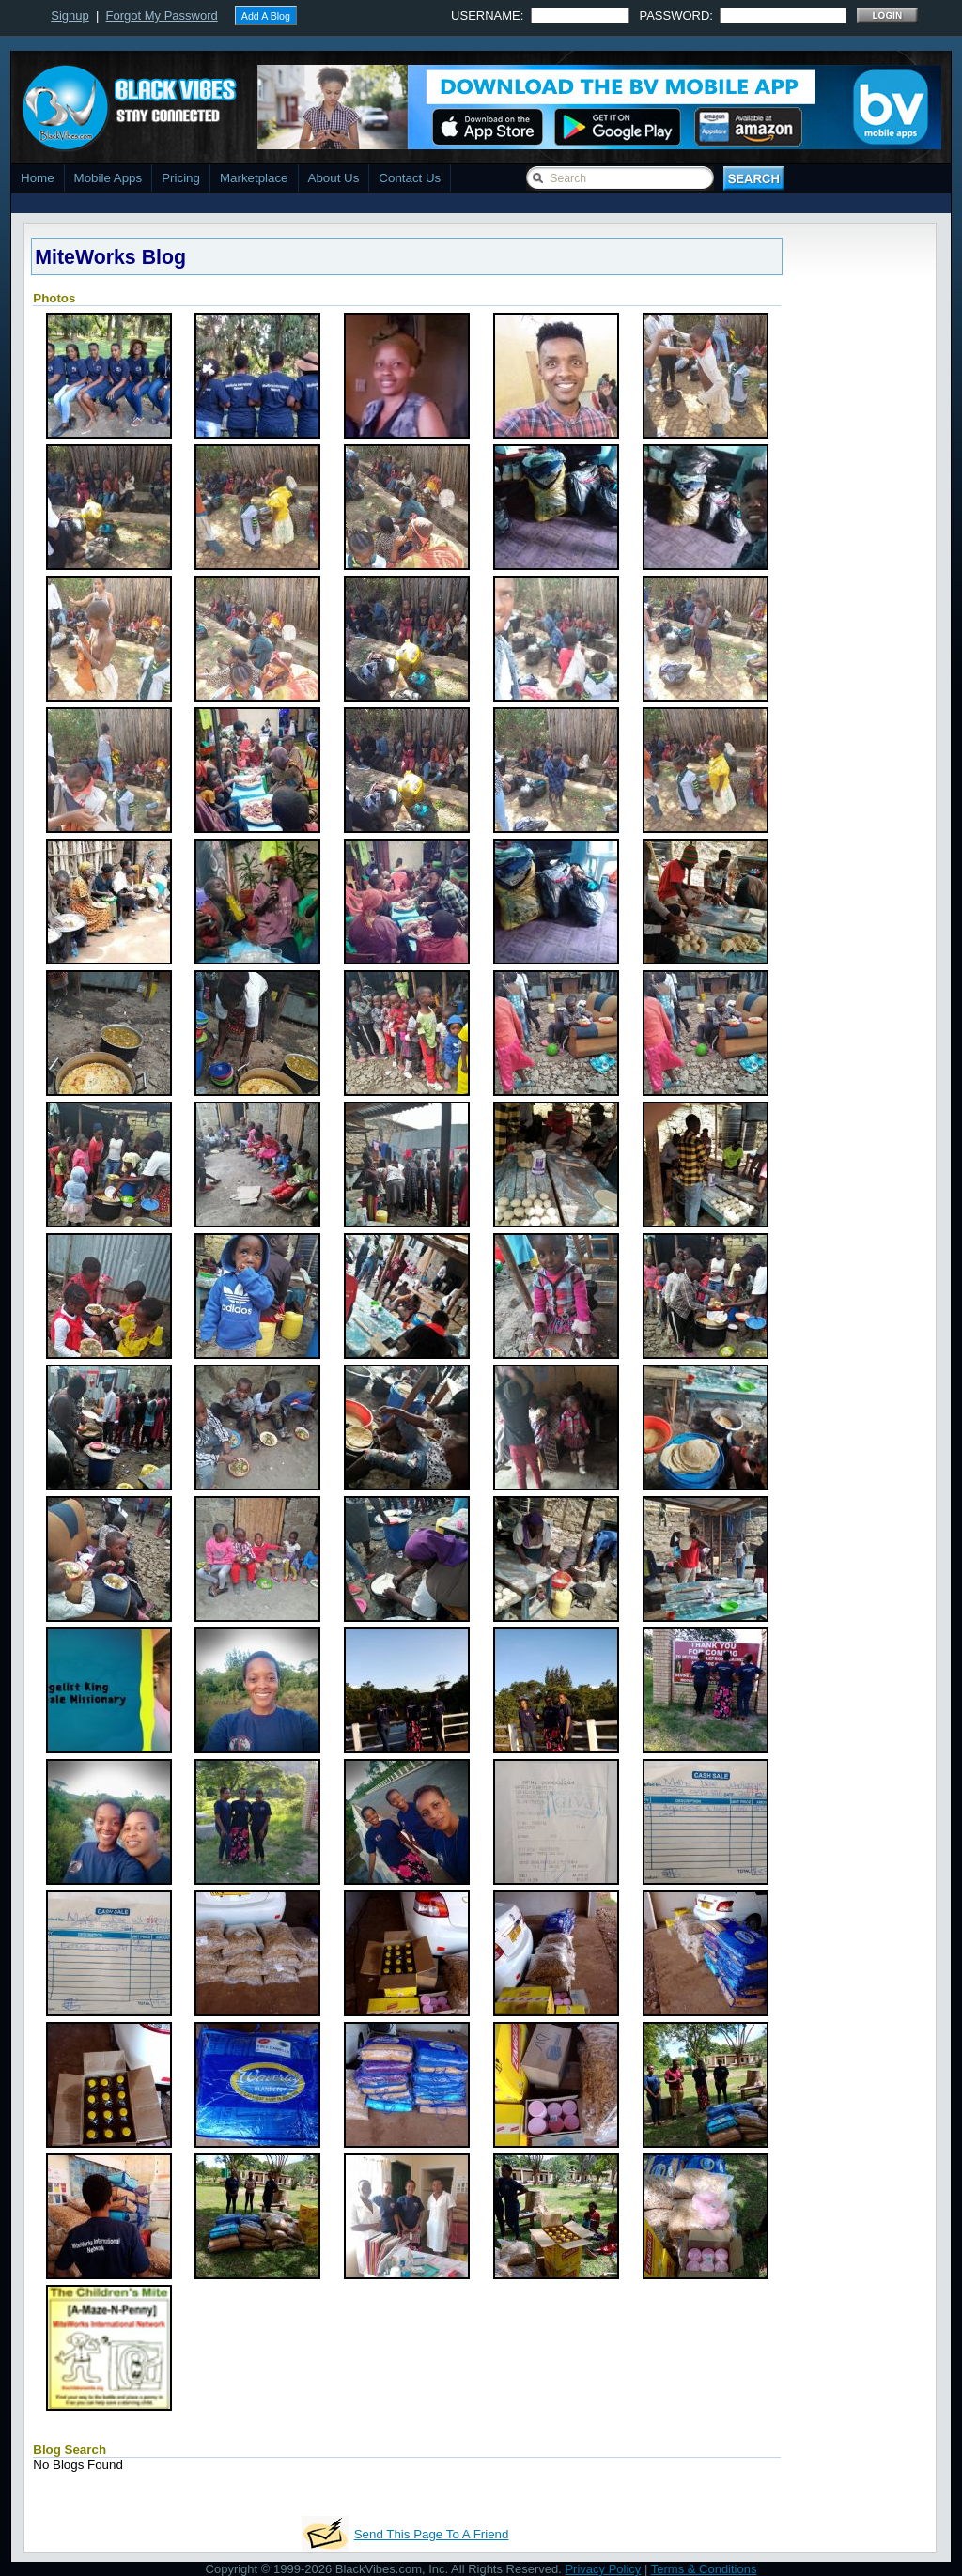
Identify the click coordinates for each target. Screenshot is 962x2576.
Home (37, 178)
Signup (69, 15)
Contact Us (410, 178)
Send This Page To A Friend (431, 2534)
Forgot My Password (162, 15)
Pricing (181, 178)
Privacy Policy (603, 2569)
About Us (334, 178)
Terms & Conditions (704, 2569)
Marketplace (254, 178)
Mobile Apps (108, 178)
